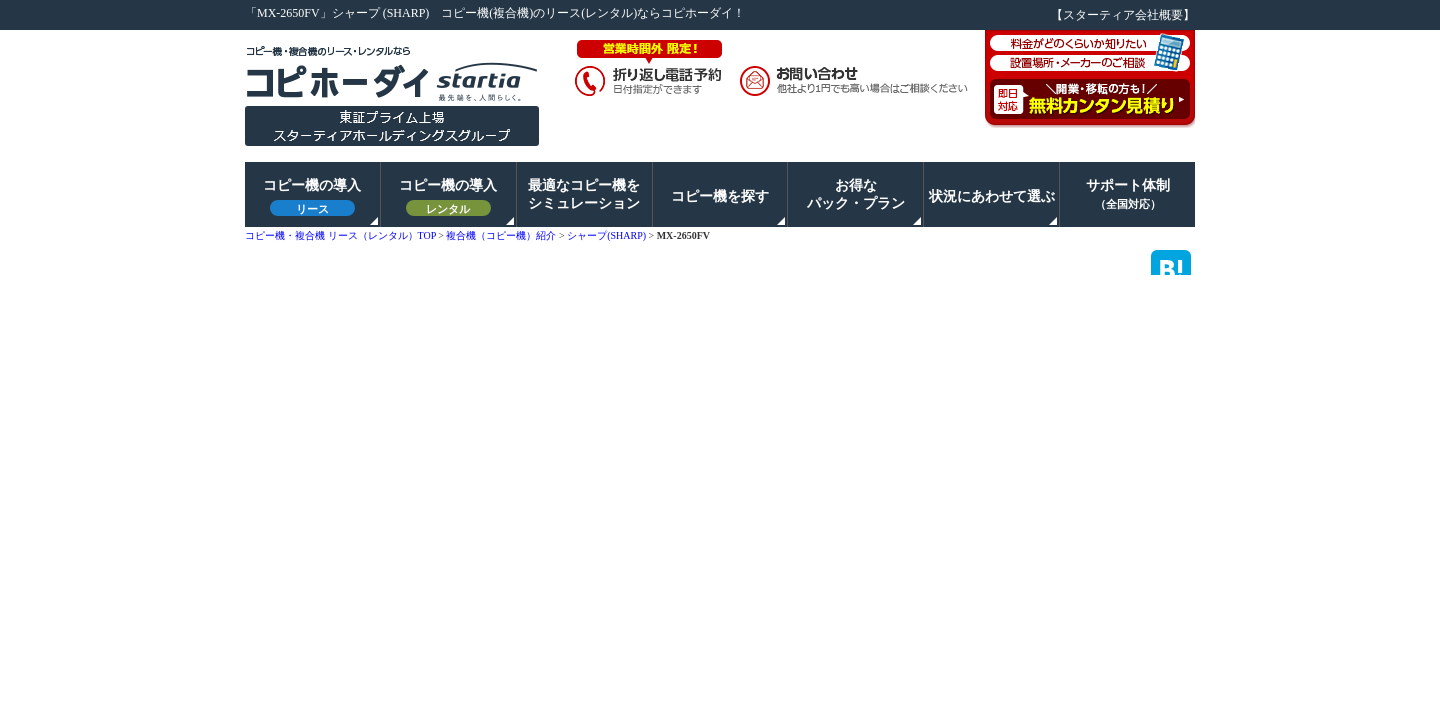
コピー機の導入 (312, 197)
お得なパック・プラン (856, 194)
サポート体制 (1128, 194)
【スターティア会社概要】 (1123, 15)
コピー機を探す (720, 196)
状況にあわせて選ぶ (992, 196)
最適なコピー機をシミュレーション (584, 194)
